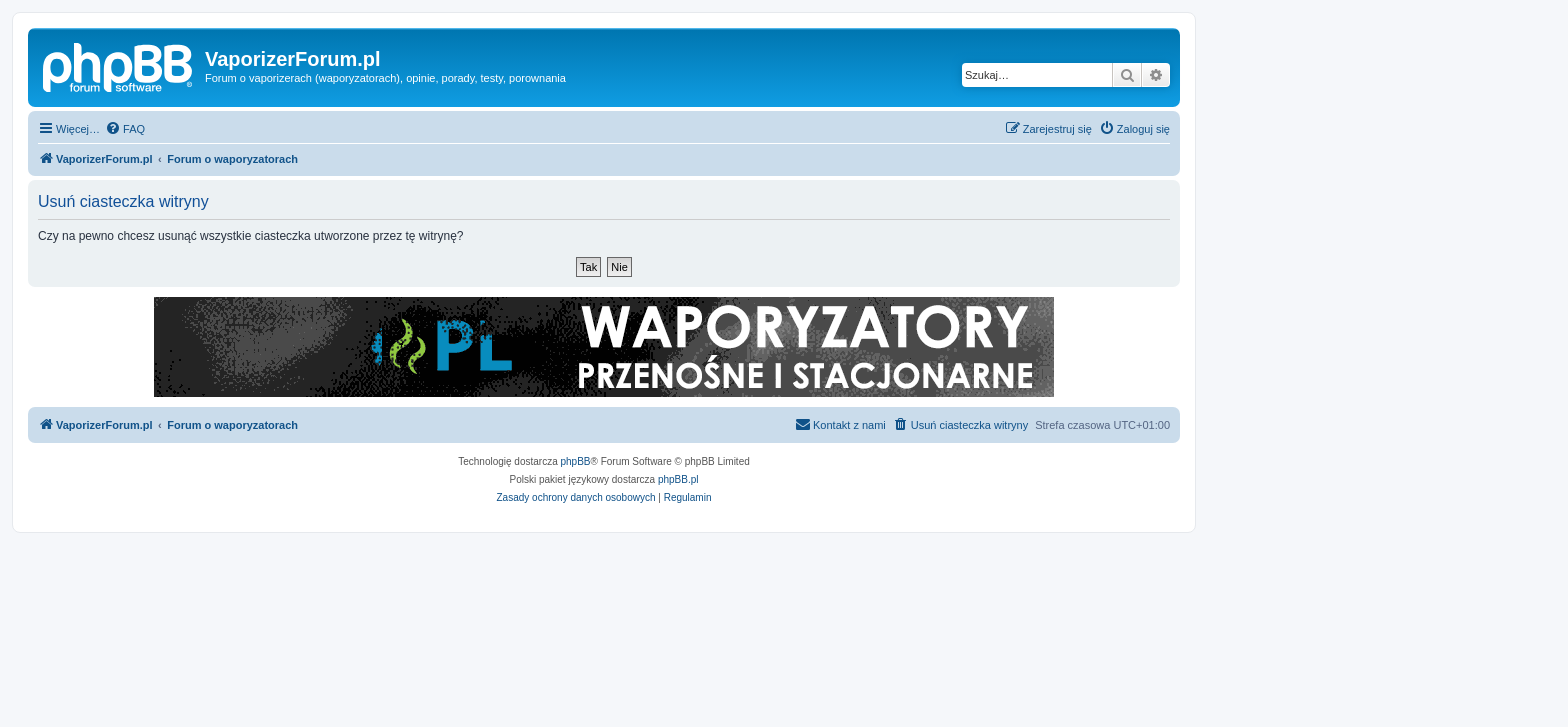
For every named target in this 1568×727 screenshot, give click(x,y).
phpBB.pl (678, 479)
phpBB (576, 461)
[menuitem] (125, 129)
